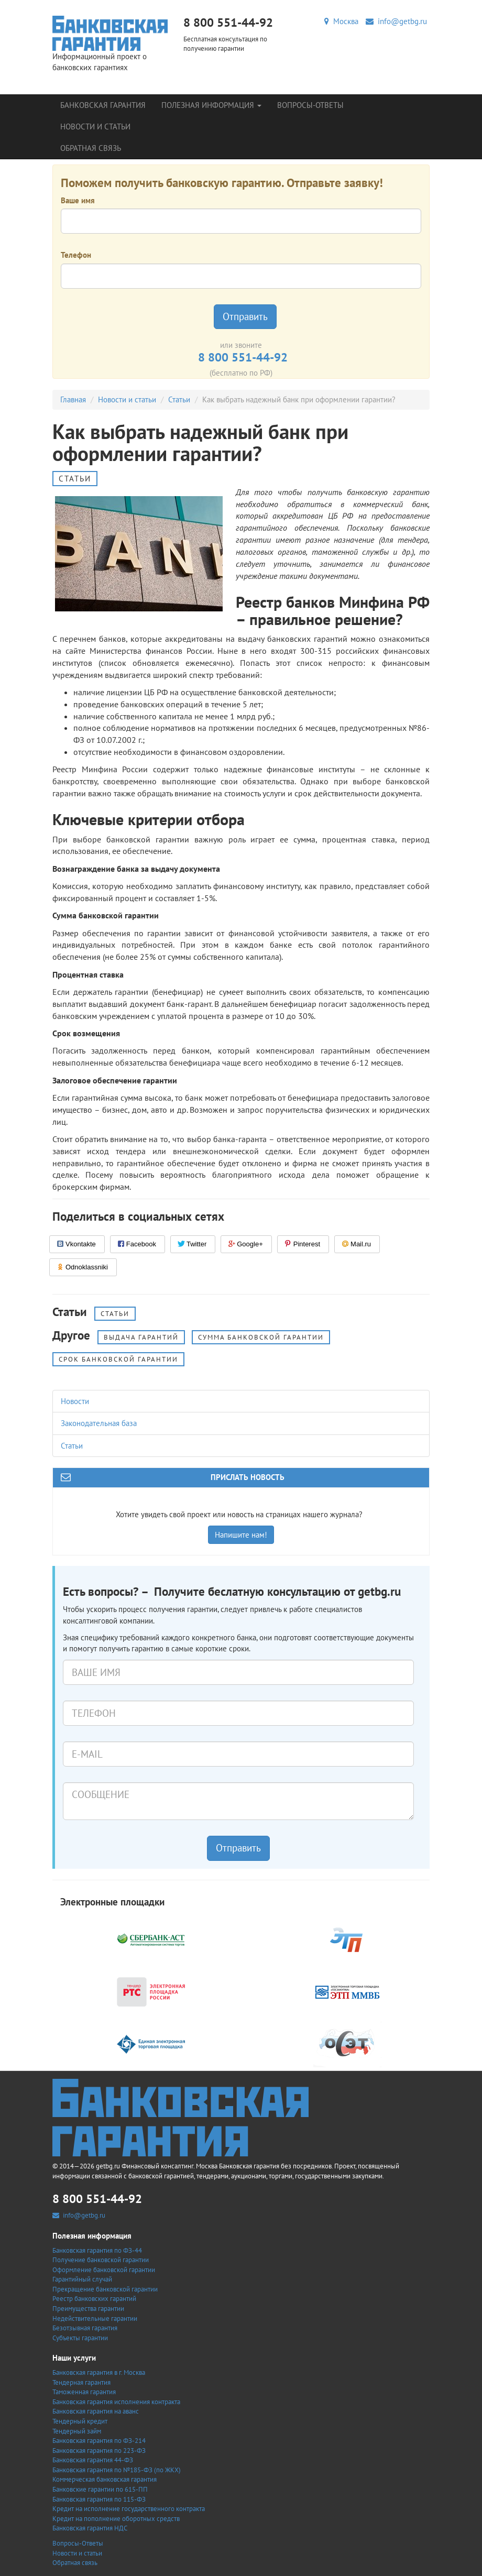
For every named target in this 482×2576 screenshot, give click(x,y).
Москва (341, 21)
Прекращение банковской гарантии (105, 2289)
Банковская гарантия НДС (89, 2528)
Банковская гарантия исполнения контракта (116, 2401)
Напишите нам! (241, 1535)
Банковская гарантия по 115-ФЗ (99, 2499)
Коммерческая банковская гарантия (104, 2479)
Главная (73, 399)
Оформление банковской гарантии (103, 2269)
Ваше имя (78, 200)
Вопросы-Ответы (310, 105)
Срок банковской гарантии (118, 1359)
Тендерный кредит (79, 2421)
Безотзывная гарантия (84, 2327)
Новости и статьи (95, 126)
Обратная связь (90, 148)
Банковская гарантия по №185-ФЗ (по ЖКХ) (116, 2469)
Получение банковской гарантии (100, 2259)
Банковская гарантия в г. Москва (98, 2372)
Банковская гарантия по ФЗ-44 (97, 2250)
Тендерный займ (76, 2431)
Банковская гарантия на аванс (95, 2411)
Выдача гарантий (141, 1337)
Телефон (76, 255)
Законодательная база (99, 1423)
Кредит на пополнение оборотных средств (116, 2518)
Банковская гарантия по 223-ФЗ (99, 2450)
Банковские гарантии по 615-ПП (100, 2489)
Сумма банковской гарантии (261, 1337)
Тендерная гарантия (81, 2382)
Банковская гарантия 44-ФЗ (92, 2460)
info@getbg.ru (396, 21)
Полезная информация (211, 105)
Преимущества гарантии (88, 2308)
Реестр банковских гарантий (94, 2298)
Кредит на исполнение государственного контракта (128, 2508)
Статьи (179, 399)
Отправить (245, 316)
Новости (75, 1401)
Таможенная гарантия (84, 2391)
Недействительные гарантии (94, 2318)
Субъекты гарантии (80, 2337)
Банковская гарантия (103, 105)
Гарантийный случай (82, 2279)
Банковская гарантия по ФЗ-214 (99, 2440)
